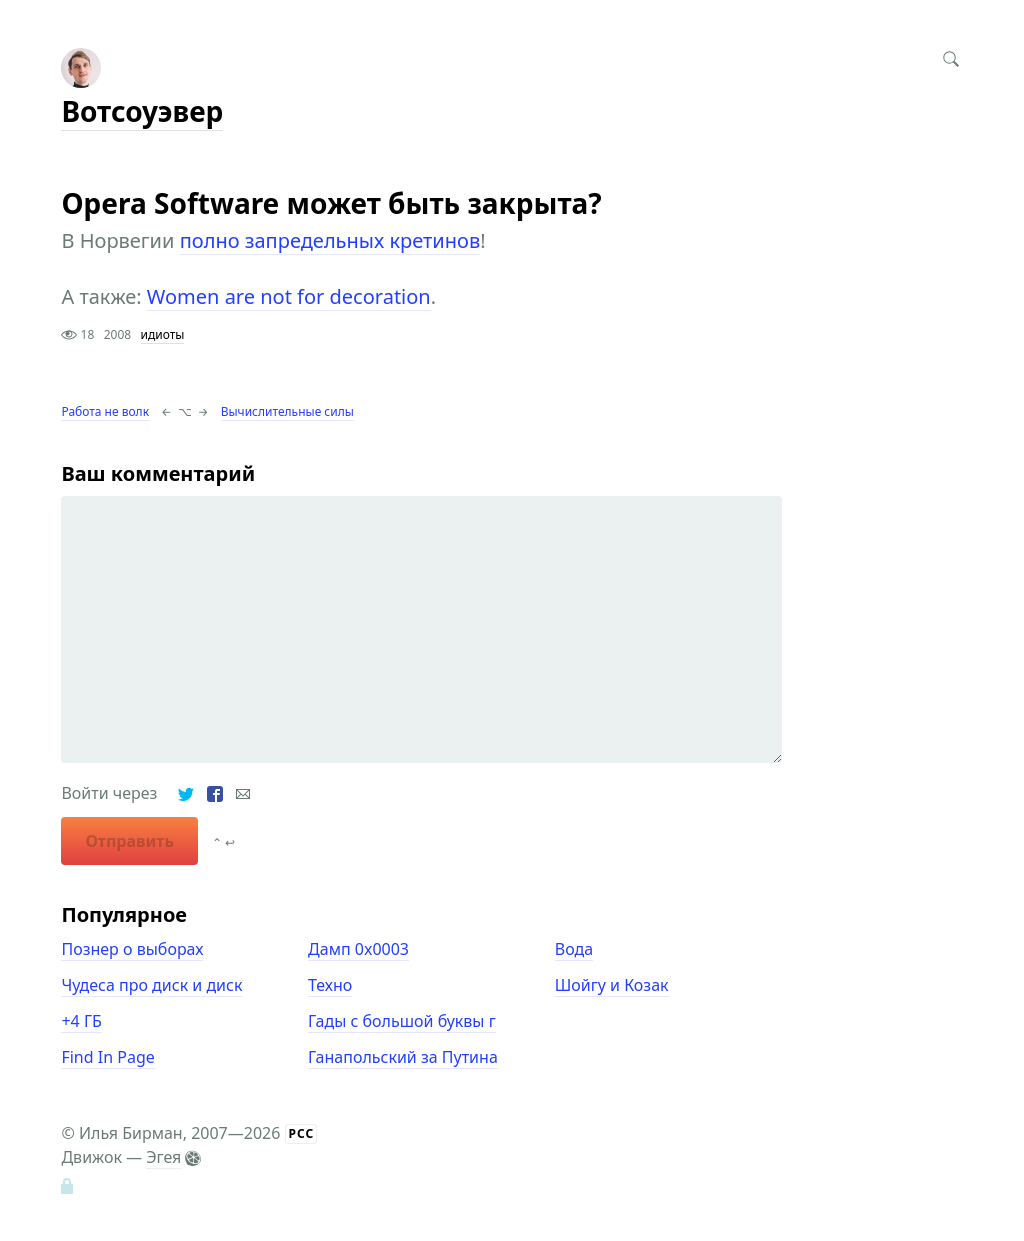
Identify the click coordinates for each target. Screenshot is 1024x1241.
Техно (330, 985)
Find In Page (107, 1057)
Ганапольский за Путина (403, 1057)
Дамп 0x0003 (358, 949)
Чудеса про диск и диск (151, 985)
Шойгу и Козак (612, 985)
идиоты (163, 334)
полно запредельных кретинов (330, 240)
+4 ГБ (81, 1021)
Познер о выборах (132, 949)
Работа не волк (105, 411)
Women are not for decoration (289, 296)
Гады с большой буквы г (402, 1021)
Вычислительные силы (287, 411)
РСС (302, 1133)
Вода (574, 949)
